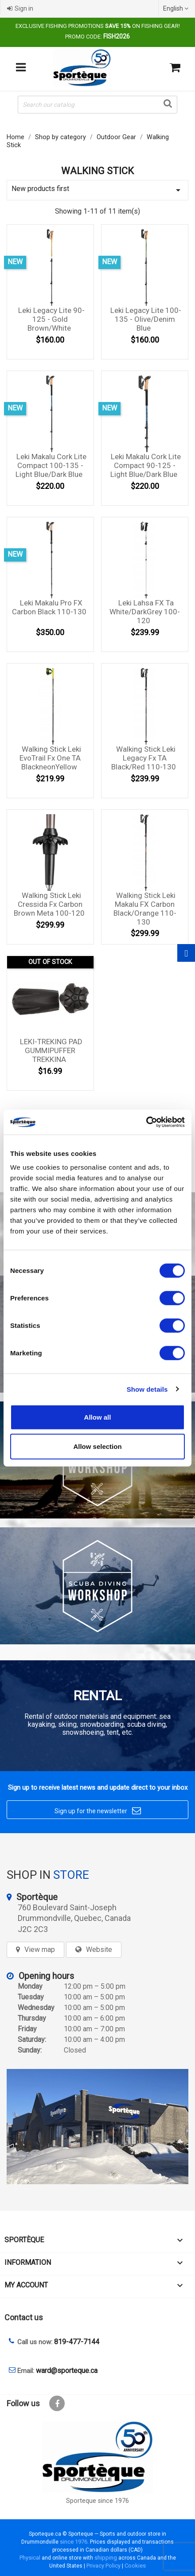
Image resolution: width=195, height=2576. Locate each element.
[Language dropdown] (177, 8)
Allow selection (97, 1446)
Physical (30, 2557)
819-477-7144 (76, 2342)
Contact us (23, 2317)
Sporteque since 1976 (97, 2501)
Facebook (57, 2403)
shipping (105, 2557)
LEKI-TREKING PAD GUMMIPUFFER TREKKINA (51, 1050)
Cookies (135, 2565)
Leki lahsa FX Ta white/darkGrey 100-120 (144, 611)
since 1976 (73, 2541)
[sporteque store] (97, 2126)
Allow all (97, 1417)
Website (99, 1949)
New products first (97, 189)
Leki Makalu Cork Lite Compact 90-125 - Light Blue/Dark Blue (145, 465)
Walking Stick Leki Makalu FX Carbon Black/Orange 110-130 (144, 908)
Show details (147, 1389)
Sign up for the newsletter (98, 1810)
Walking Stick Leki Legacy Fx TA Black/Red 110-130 (143, 758)
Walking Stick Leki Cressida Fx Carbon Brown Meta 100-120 (49, 904)
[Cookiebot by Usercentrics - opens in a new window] (146, 1122)
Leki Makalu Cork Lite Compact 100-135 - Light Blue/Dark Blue (51, 465)
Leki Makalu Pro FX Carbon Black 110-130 (49, 607)
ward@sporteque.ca (67, 2370)
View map (39, 1949)
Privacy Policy (103, 2565)
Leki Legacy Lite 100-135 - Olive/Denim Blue (145, 319)
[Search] (97, 104)
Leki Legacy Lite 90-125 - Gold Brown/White (51, 319)
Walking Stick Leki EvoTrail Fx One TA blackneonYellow (50, 758)
